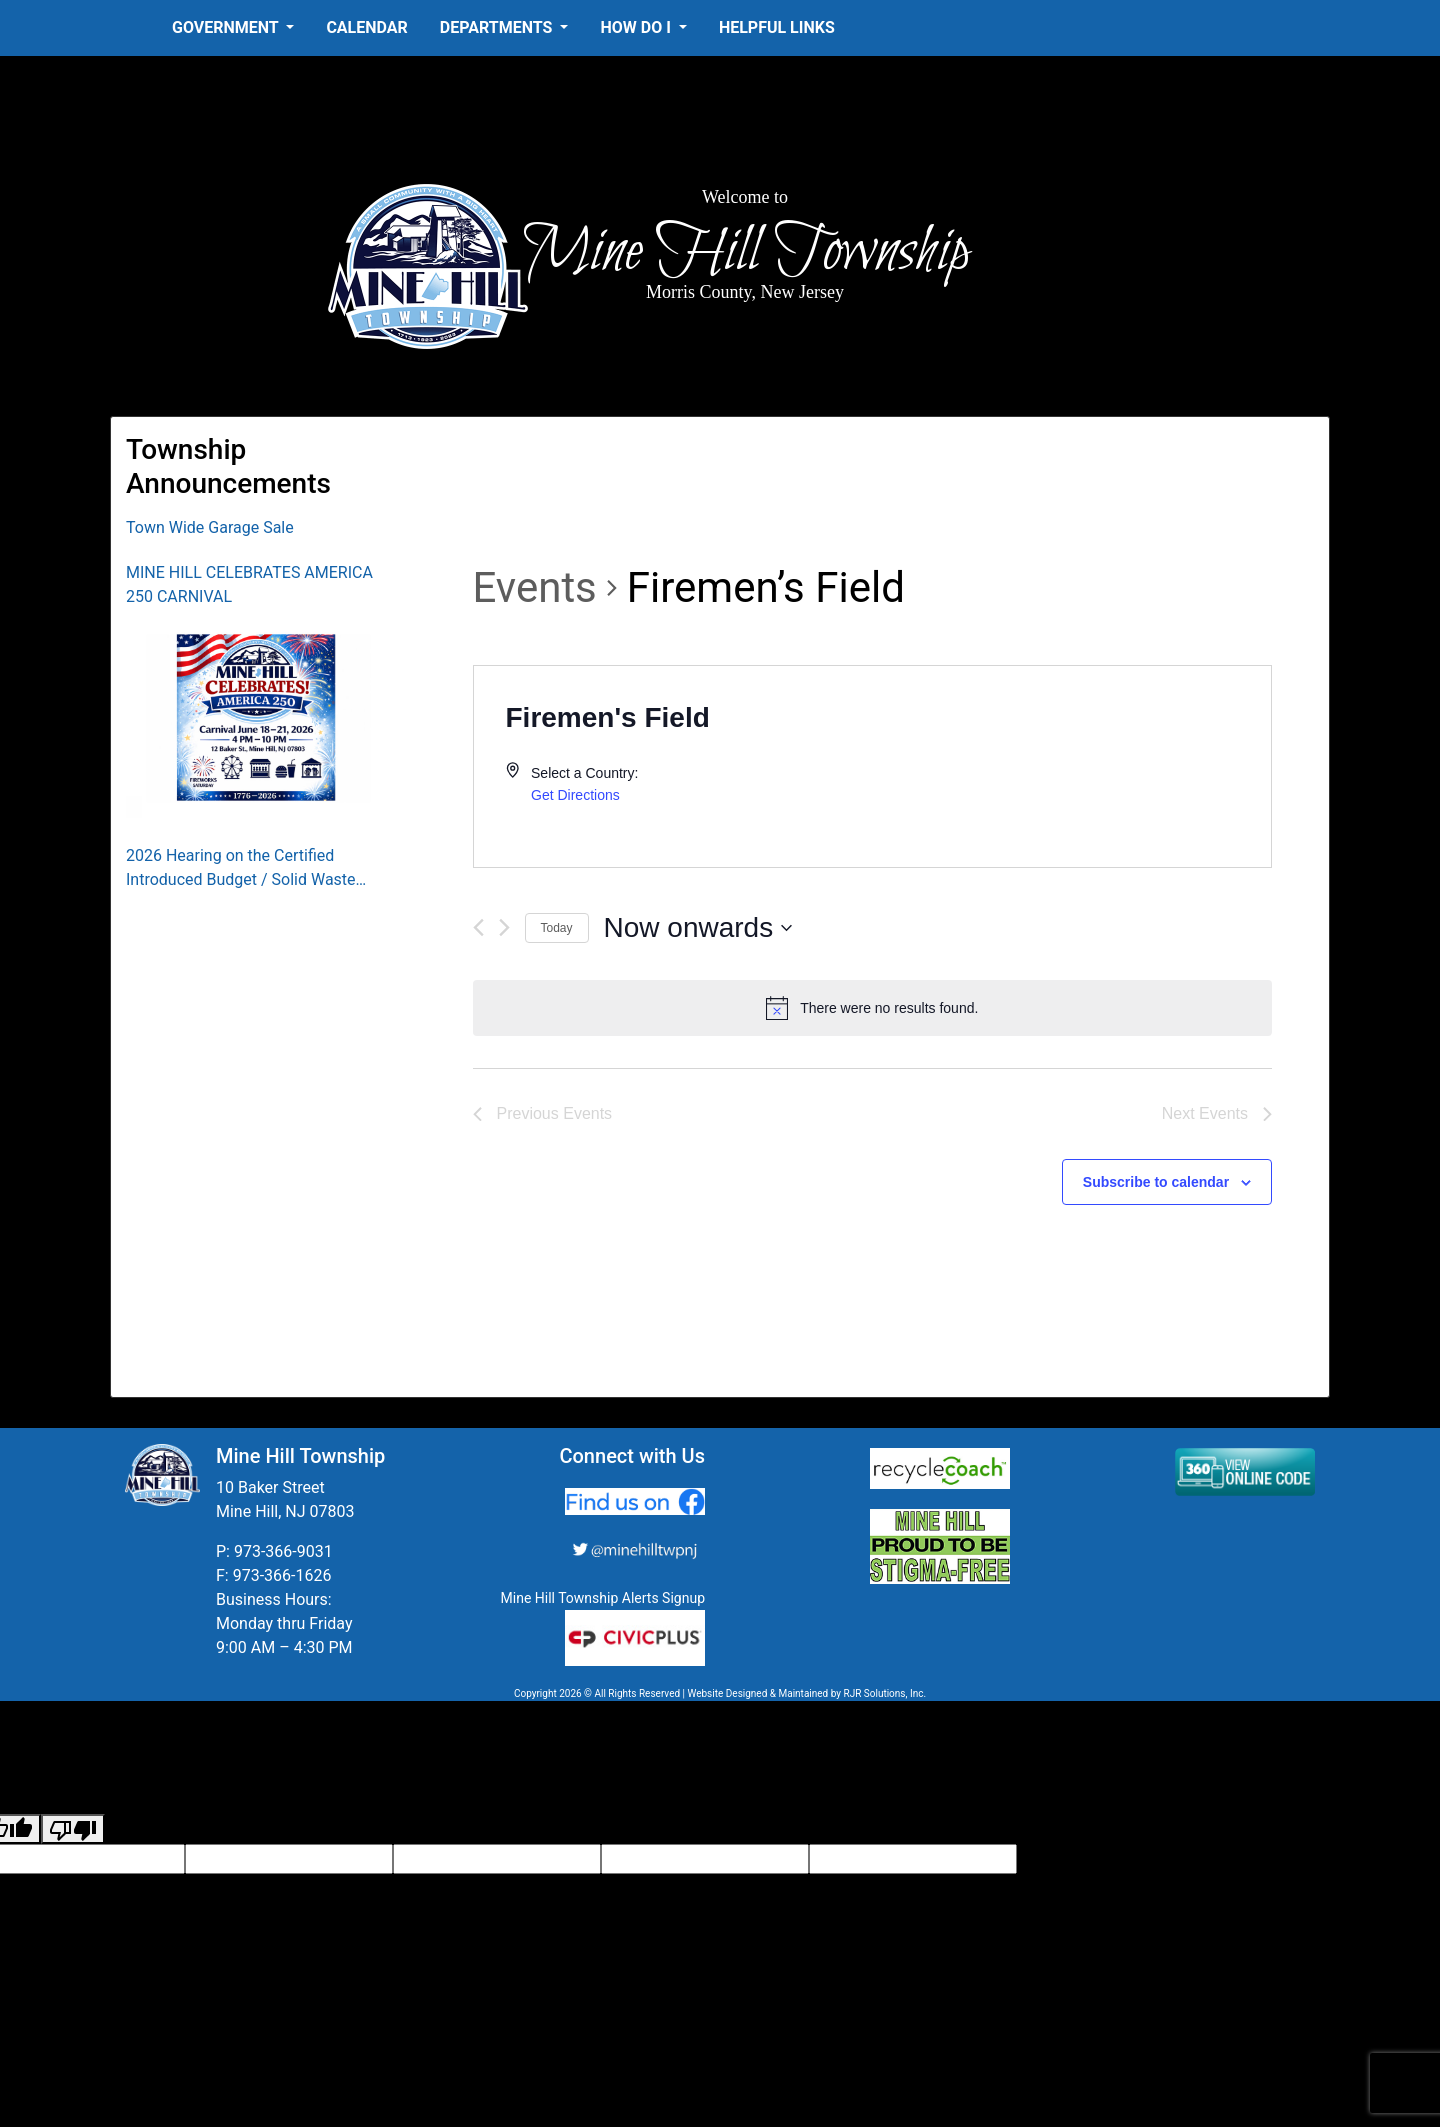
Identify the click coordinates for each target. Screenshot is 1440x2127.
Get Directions (575, 795)
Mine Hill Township (745, 252)
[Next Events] (504, 927)
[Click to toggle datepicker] (698, 928)
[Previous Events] (478, 927)
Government (227, 27)
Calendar (366, 27)
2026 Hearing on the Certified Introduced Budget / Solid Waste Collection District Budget (241, 869)
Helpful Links (777, 27)
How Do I (637, 27)
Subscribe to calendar (1156, 1182)
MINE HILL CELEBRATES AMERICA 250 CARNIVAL (249, 584)
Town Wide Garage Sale (210, 527)
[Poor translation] (73, 1829)
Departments (498, 27)
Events (535, 587)
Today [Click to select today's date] (557, 928)
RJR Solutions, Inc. (884, 1693)
